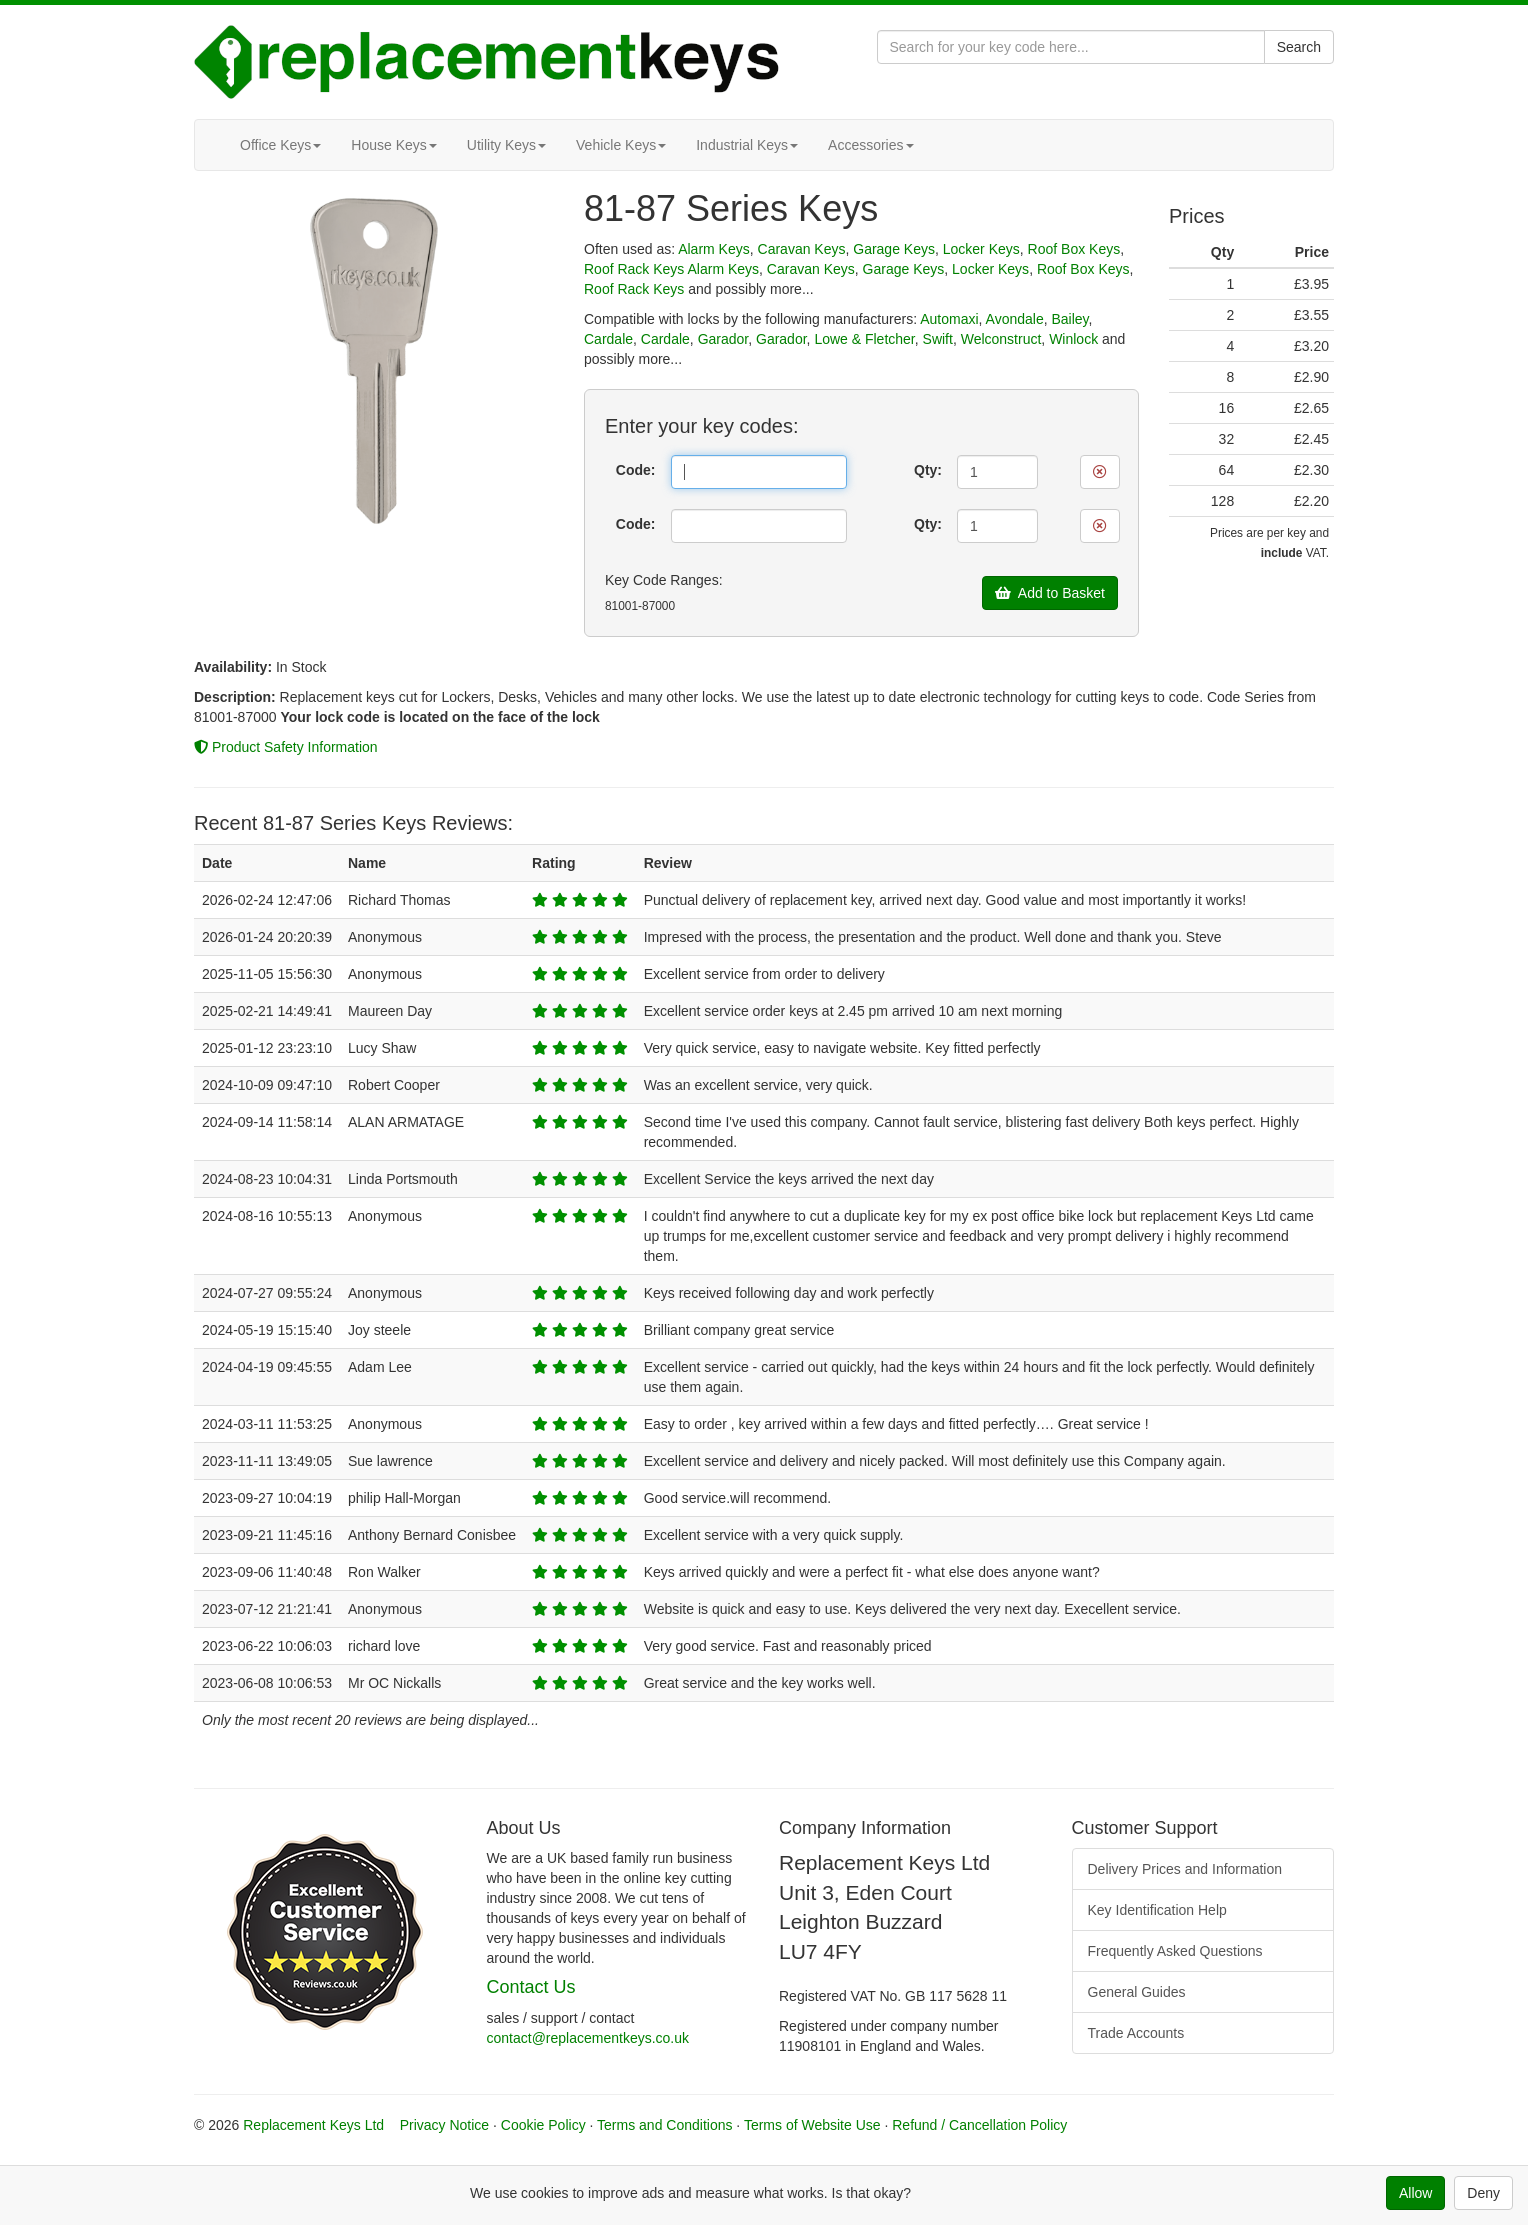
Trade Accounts (1136, 2033)
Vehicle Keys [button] (621, 145)
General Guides (1137, 1992)
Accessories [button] (870, 145)
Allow (1415, 2193)
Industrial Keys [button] (747, 145)
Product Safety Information (286, 747)
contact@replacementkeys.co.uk (588, 2038)
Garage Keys (894, 249)
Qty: (928, 470)
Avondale (1015, 319)
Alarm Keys (714, 249)
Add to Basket (1050, 593)
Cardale (608, 339)
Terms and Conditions (664, 2125)
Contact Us (531, 1987)
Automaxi (949, 319)
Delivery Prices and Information (1185, 1869)
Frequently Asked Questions (1175, 1951)
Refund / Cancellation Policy (979, 2125)
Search (1299, 47)
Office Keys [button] (280, 145)
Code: (636, 470)
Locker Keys (981, 249)
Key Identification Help (1157, 1910)
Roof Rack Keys (634, 269)
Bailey (1069, 319)
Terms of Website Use (812, 2125)
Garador (723, 339)
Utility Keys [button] (506, 145)
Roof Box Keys (1074, 249)
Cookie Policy (543, 2125)
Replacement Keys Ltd (313, 2125)
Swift (938, 339)
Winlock (1073, 339)
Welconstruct (1001, 339)
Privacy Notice (444, 2125)
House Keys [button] (393, 145)
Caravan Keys (802, 249)
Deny (1483, 2193)
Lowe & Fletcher (864, 339)
